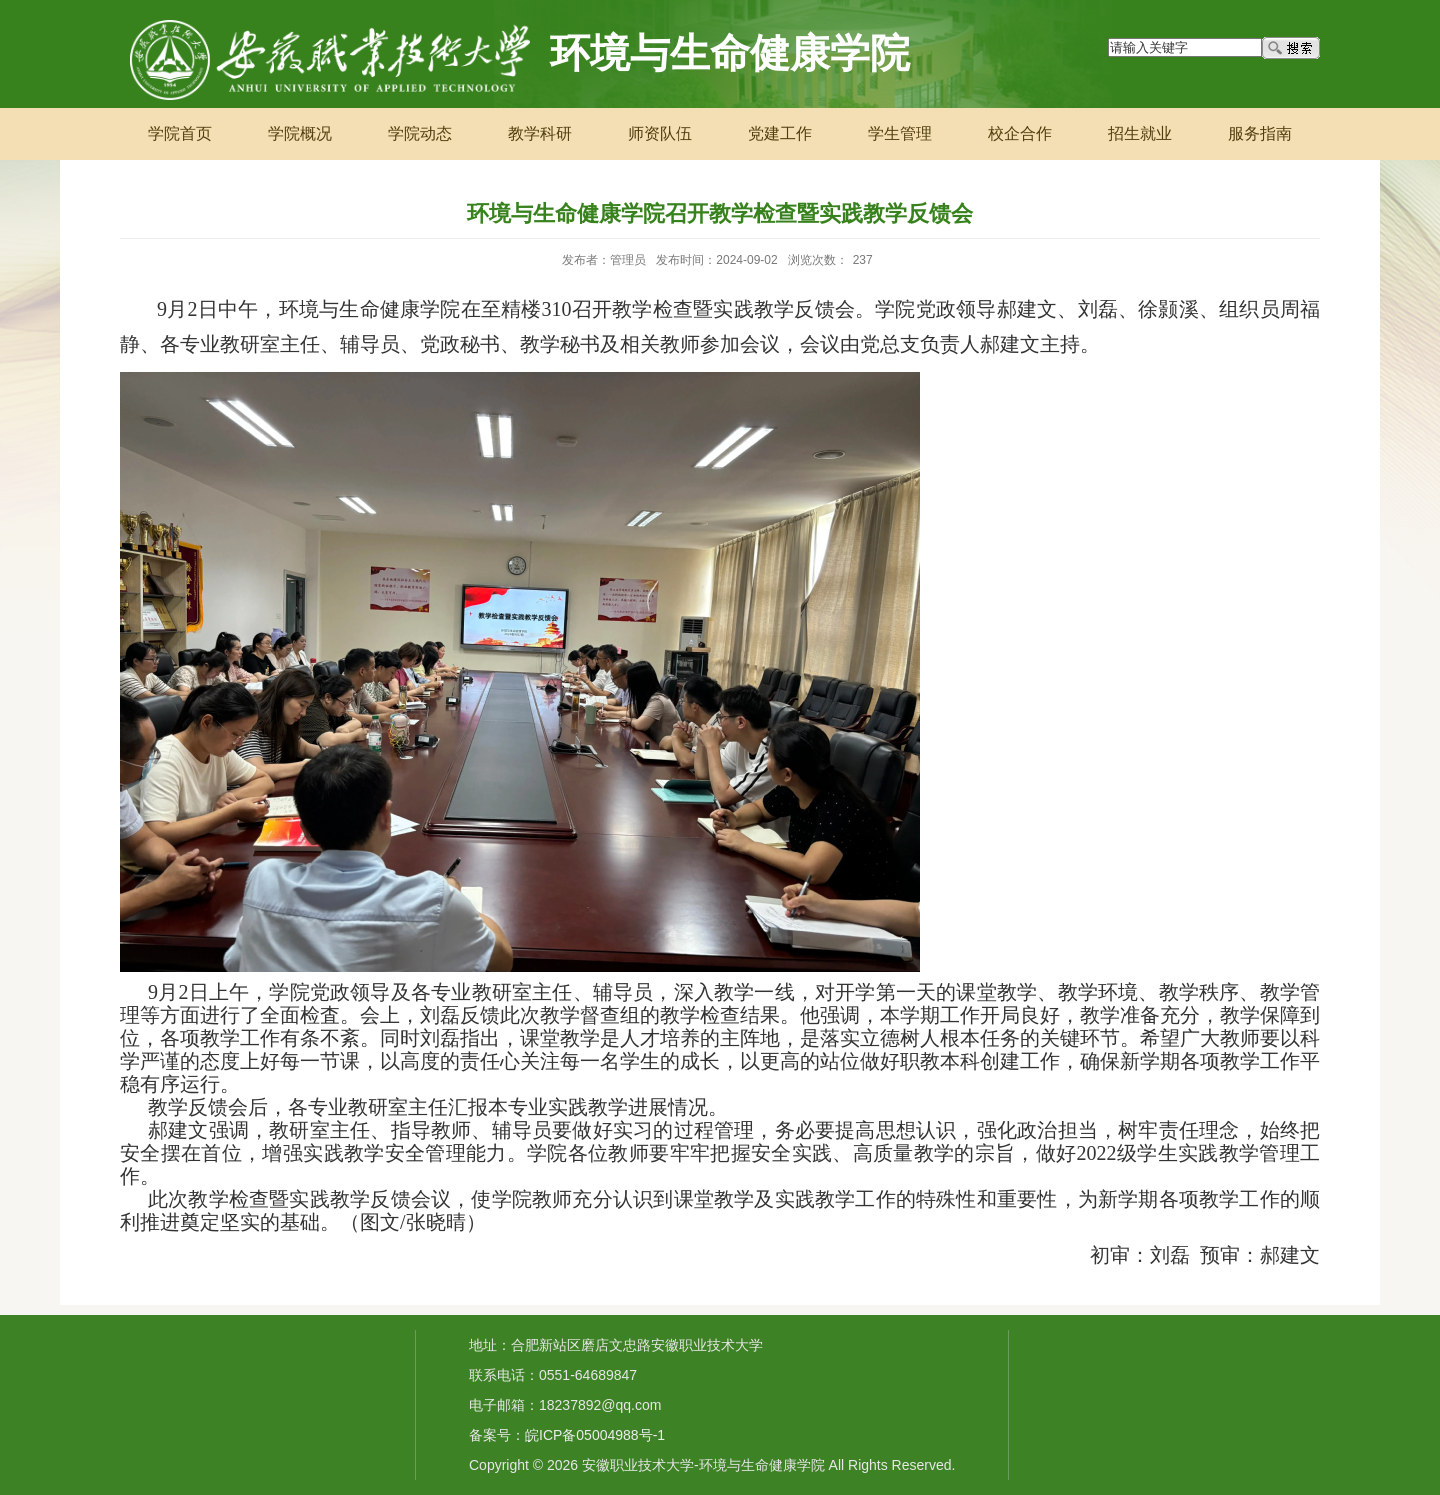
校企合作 (1020, 133)
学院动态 (420, 133)
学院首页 (180, 133)
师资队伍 (660, 133)
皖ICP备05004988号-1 (595, 1435)
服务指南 (1260, 133)
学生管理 (900, 133)
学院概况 (300, 133)
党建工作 (780, 133)
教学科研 (540, 133)
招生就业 (1140, 133)
